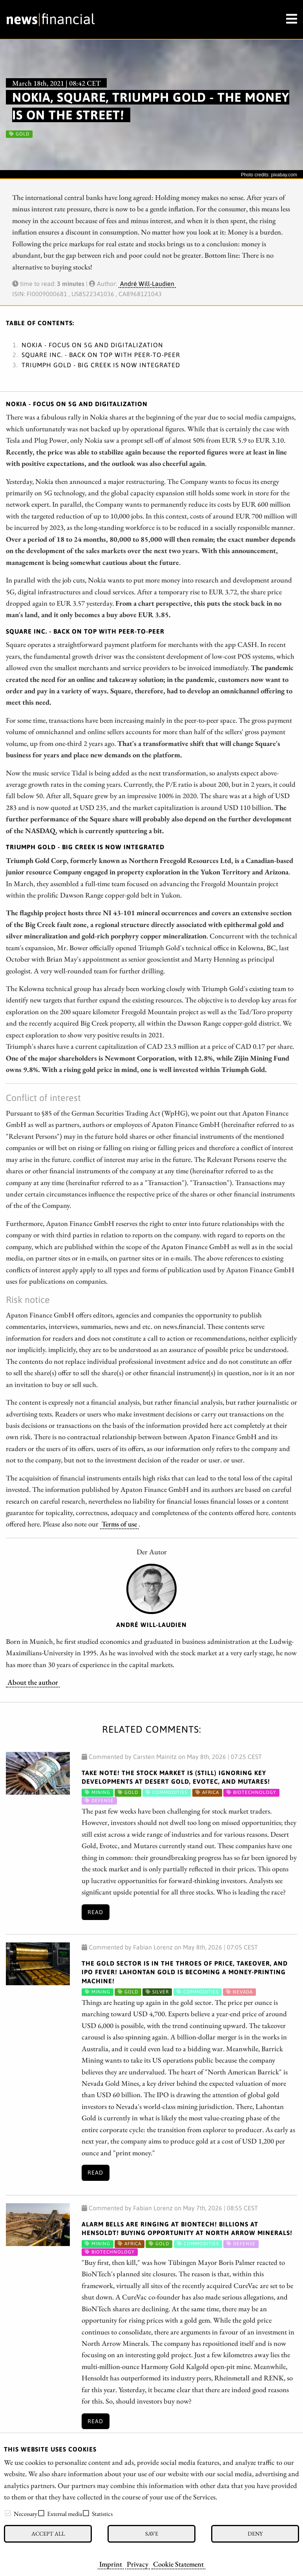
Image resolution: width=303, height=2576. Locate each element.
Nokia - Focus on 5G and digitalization (92, 344)
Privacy (137, 2564)
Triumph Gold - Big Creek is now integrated (101, 364)
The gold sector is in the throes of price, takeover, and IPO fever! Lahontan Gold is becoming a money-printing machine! (185, 1972)
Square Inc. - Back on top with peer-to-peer (101, 354)
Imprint (110, 2564)
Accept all (48, 2533)
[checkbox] (8, 2513)
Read (95, 1912)
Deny (255, 2533)
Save (151, 2533)
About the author (32, 1682)
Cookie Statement (178, 2564)
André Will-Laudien (147, 283)
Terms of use (119, 1523)
